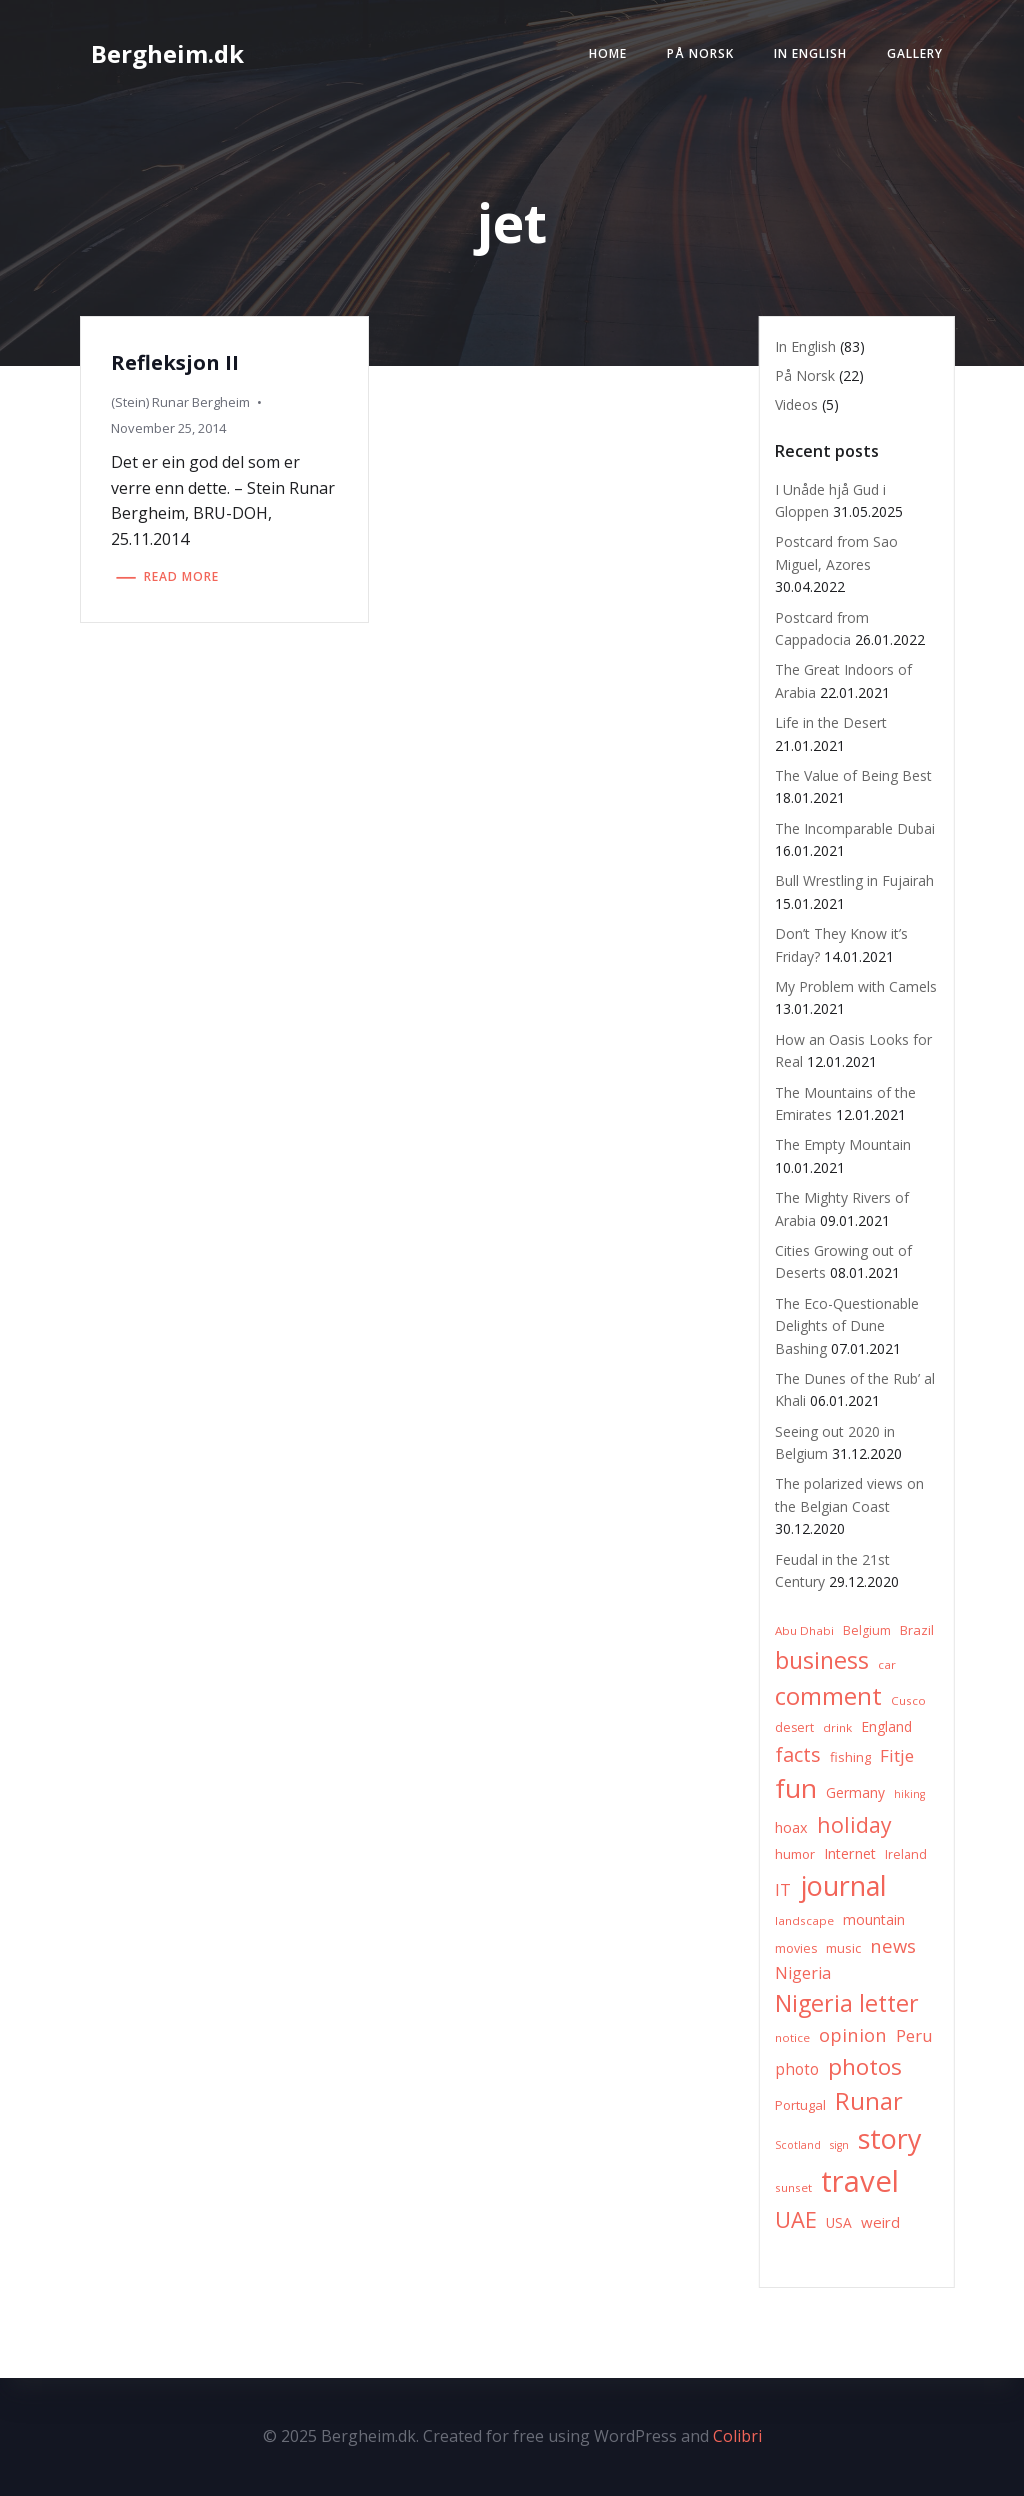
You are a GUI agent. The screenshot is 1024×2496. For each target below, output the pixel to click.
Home (608, 53)
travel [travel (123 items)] (860, 2181)
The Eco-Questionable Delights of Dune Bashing (847, 1326)
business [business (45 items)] (822, 1660)
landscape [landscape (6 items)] (804, 1920)
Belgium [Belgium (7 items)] (867, 1630)
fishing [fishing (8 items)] (850, 1757)
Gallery (915, 53)
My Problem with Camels (856, 986)
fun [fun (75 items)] (796, 1788)
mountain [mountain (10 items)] (874, 1919)
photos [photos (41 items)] (865, 2066)
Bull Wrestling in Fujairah (854, 880)
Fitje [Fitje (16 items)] (897, 1755)
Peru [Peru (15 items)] (914, 2035)
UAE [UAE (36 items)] (796, 2219)
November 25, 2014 (168, 428)
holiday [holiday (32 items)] (854, 1824)
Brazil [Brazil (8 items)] (917, 1630)
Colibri (737, 2436)
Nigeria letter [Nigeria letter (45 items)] (847, 2003)
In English (810, 53)
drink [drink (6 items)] (837, 1727)
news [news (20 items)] (893, 1945)
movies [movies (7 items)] (796, 1948)
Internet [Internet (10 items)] (850, 1853)
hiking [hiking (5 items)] (909, 1794)
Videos (796, 404)
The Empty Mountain (843, 1144)
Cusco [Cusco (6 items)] (908, 1700)
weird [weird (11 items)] (880, 2222)
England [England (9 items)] (886, 1726)
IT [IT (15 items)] (783, 1889)
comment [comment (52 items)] (828, 1695)
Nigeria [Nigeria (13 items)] (803, 1973)
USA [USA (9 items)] (839, 2222)
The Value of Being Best (853, 775)
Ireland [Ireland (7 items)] (906, 1854)
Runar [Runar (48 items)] (869, 2101)
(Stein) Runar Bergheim (180, 402)
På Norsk (700, 53)
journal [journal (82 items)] (843, 1885)
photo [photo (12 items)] (797, 2069)
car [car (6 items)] (887, 1664)
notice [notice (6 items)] (792, 2037)
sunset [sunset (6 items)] (793, 2187)
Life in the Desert (831, 722)
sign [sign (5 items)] (839, 2145)
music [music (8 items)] (843, 1948)
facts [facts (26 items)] (798, 1754)
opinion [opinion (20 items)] (853, 2034)
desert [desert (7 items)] (794, 1727)
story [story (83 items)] (889, 2138)
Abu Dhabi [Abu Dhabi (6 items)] (804, 1630)
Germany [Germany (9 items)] (855, 1792)
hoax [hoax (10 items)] (791, 1827)
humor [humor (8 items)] (795, 1854)
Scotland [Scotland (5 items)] (798, 2145)
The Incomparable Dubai (855, 828)
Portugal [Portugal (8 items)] (800, 2105)
